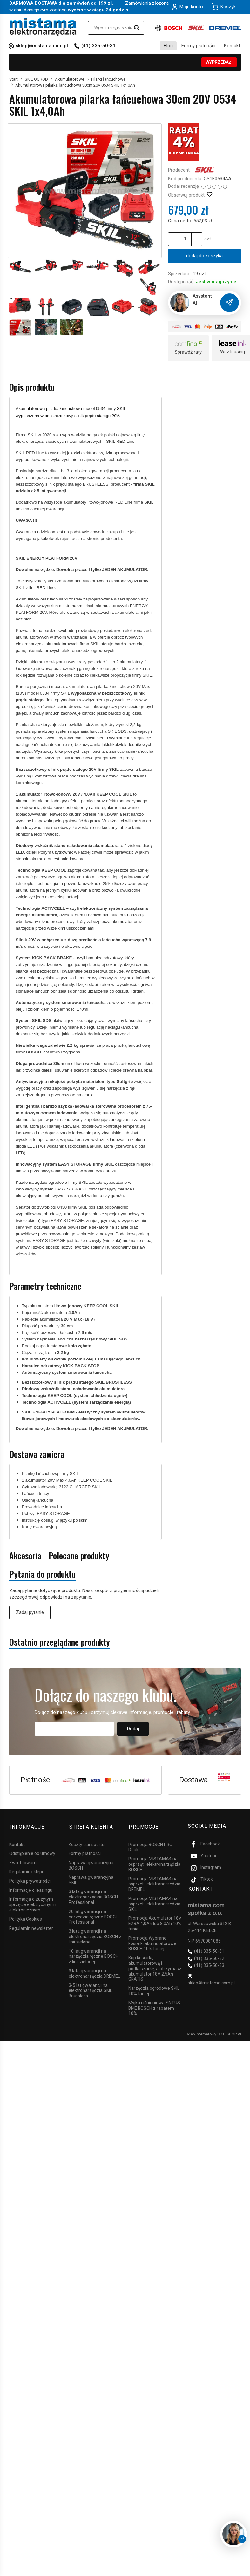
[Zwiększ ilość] (173, 239)
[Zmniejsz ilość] (196, 239)
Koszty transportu (87, 1842)
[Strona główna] (43, 27)
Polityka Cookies (25, 1917)
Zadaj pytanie (30, 1612)
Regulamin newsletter (31, 1926)
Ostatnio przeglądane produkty (59, 1642)
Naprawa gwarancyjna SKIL (91, 1878)
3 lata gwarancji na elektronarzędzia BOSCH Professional (93, 1895)
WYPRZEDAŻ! (219, 62)
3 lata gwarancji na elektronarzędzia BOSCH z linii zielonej (95, 1935)
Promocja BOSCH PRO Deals (150, 1845)
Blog (168, 46)
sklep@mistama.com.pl (42, 46)
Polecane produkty (79, 1556)
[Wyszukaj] (136, 28)
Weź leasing (232, 352)
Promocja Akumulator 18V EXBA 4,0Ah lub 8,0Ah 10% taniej (154, 1922)
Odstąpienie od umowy (32, 1851)
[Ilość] (185, 239)
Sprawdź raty (188, 352)
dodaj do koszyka (204, 256)
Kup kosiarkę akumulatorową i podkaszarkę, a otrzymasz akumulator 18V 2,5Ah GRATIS (154, 1967)
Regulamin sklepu (26, 1870)
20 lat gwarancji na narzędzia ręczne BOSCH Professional (93, 1915)
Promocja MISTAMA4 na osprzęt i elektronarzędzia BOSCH (154, 1863)
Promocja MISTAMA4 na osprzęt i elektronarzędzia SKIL (154, 1902)
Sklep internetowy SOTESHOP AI (213, 2032)
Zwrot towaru (23, 1861)
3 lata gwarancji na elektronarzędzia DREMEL (94, 1972)
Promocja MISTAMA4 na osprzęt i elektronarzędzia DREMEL (154, 1883)
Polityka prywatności (30, 1879)
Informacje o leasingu (30, 1888)
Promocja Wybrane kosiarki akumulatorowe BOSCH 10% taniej (152, 1942)
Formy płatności (198, 46)
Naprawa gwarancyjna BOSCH (91, 1863)
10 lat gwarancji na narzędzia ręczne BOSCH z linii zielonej (93, 1955)
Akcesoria (25, 1556)
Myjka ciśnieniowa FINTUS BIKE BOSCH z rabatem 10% (154, 2007)
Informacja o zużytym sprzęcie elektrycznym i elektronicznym (32, 1903)
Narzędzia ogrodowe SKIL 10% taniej (153, 1989)
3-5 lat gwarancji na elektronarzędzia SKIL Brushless (90, 1989)
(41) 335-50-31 (98, 46)
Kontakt (232, 46)
